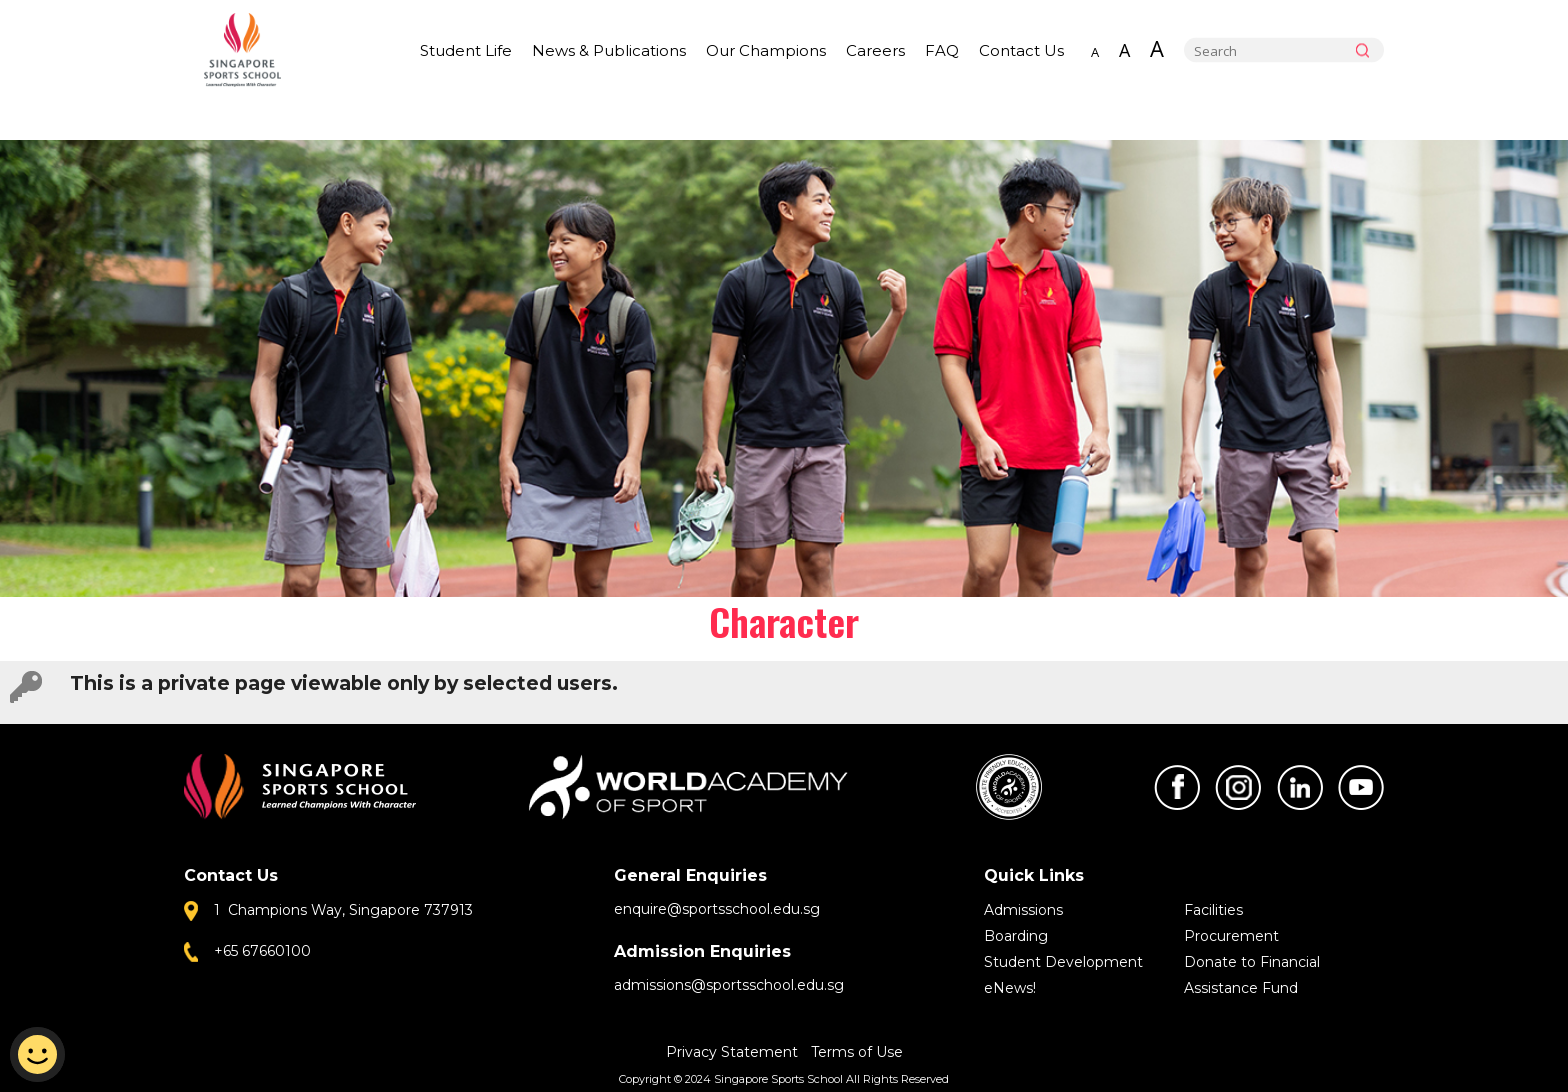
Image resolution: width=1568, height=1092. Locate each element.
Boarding (1016, 936)
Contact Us (1021, 50)
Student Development (1063, 962)
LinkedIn (1300, 787)
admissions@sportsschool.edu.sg (729, 985)
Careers (875, 50)
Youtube (1361, 787)
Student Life (466, 50)
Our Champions (766, 50)
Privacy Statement (734, 1052)
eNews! (1010, 988)
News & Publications (609, 50)
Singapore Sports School (252, 50)
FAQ (942, 50)
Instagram (1238, 787)
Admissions (1023, 910)
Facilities (1213, 910)
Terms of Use (857, 1052)
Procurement (1231, 936)
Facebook (1177, 787)
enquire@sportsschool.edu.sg (717, 909)
